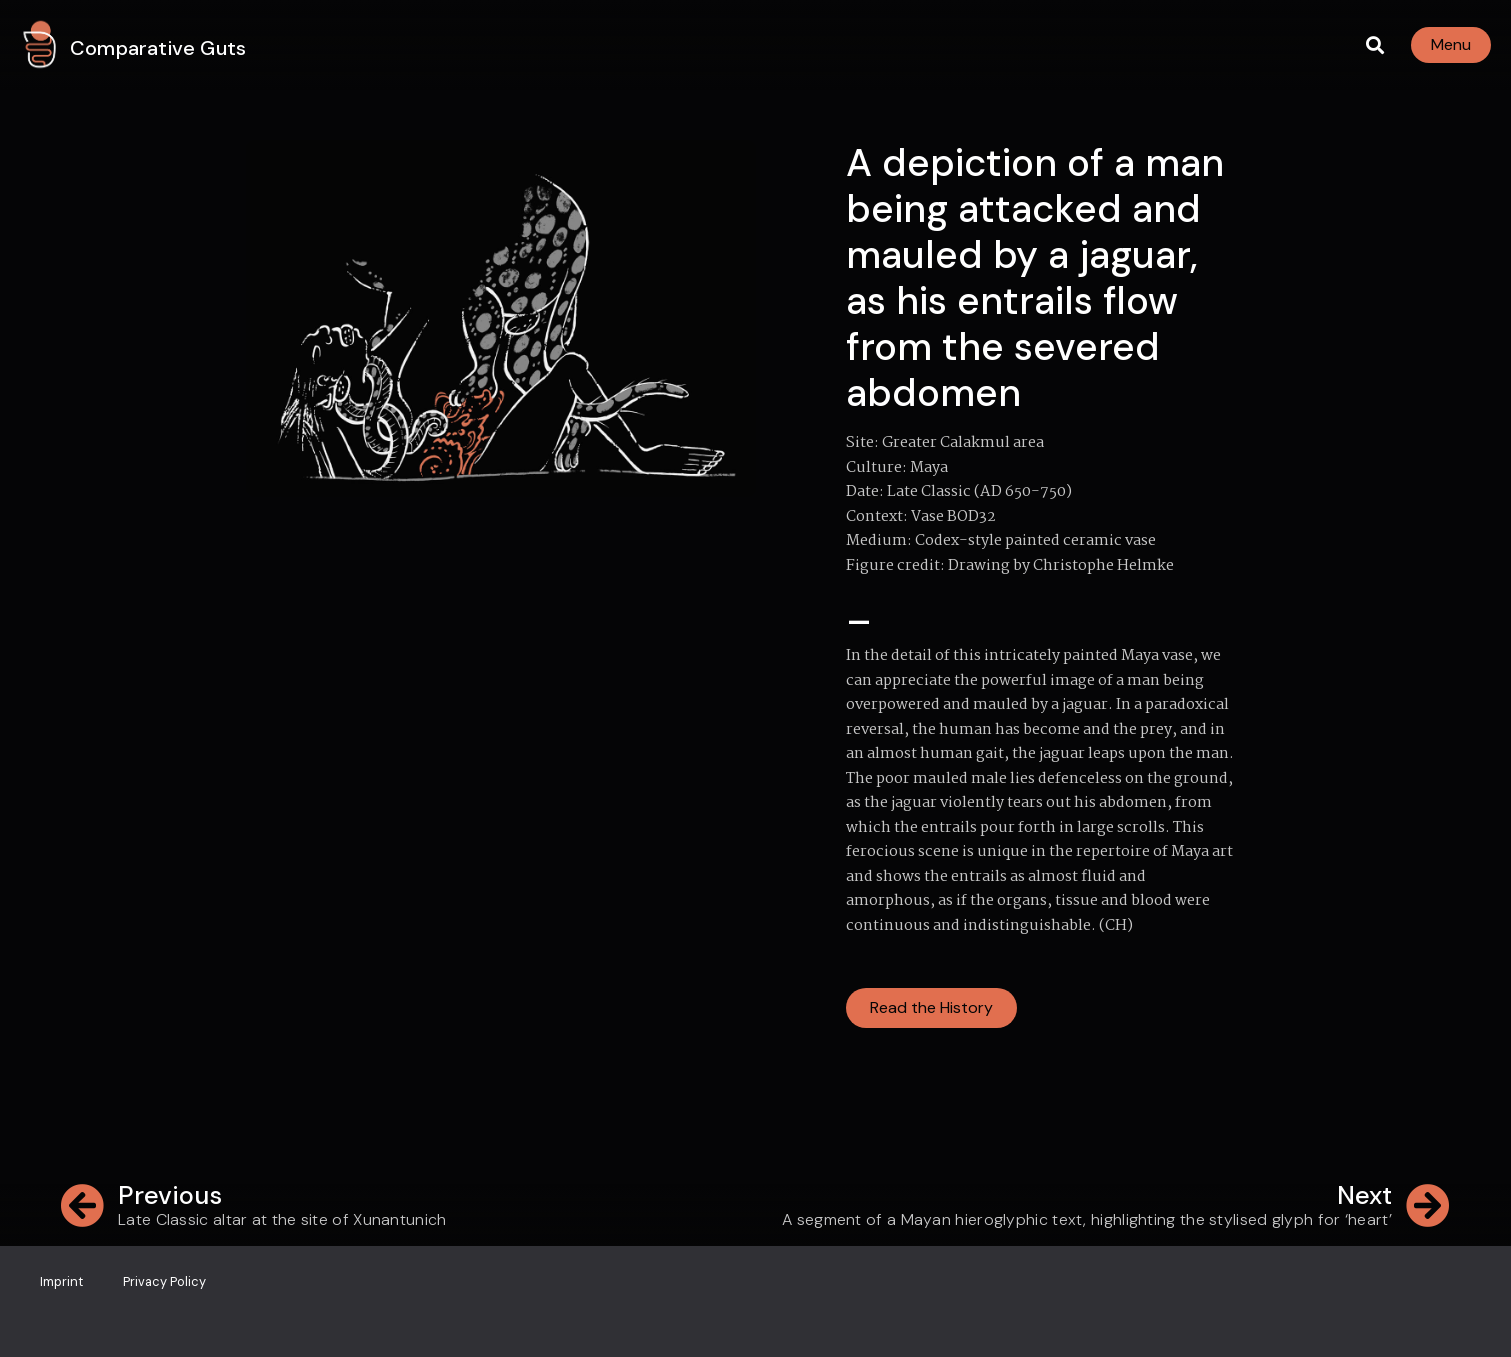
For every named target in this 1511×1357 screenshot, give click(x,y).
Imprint (61, 1281)
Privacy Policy (164, 1281)
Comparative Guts (158, 48)
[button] (1374, 45)
